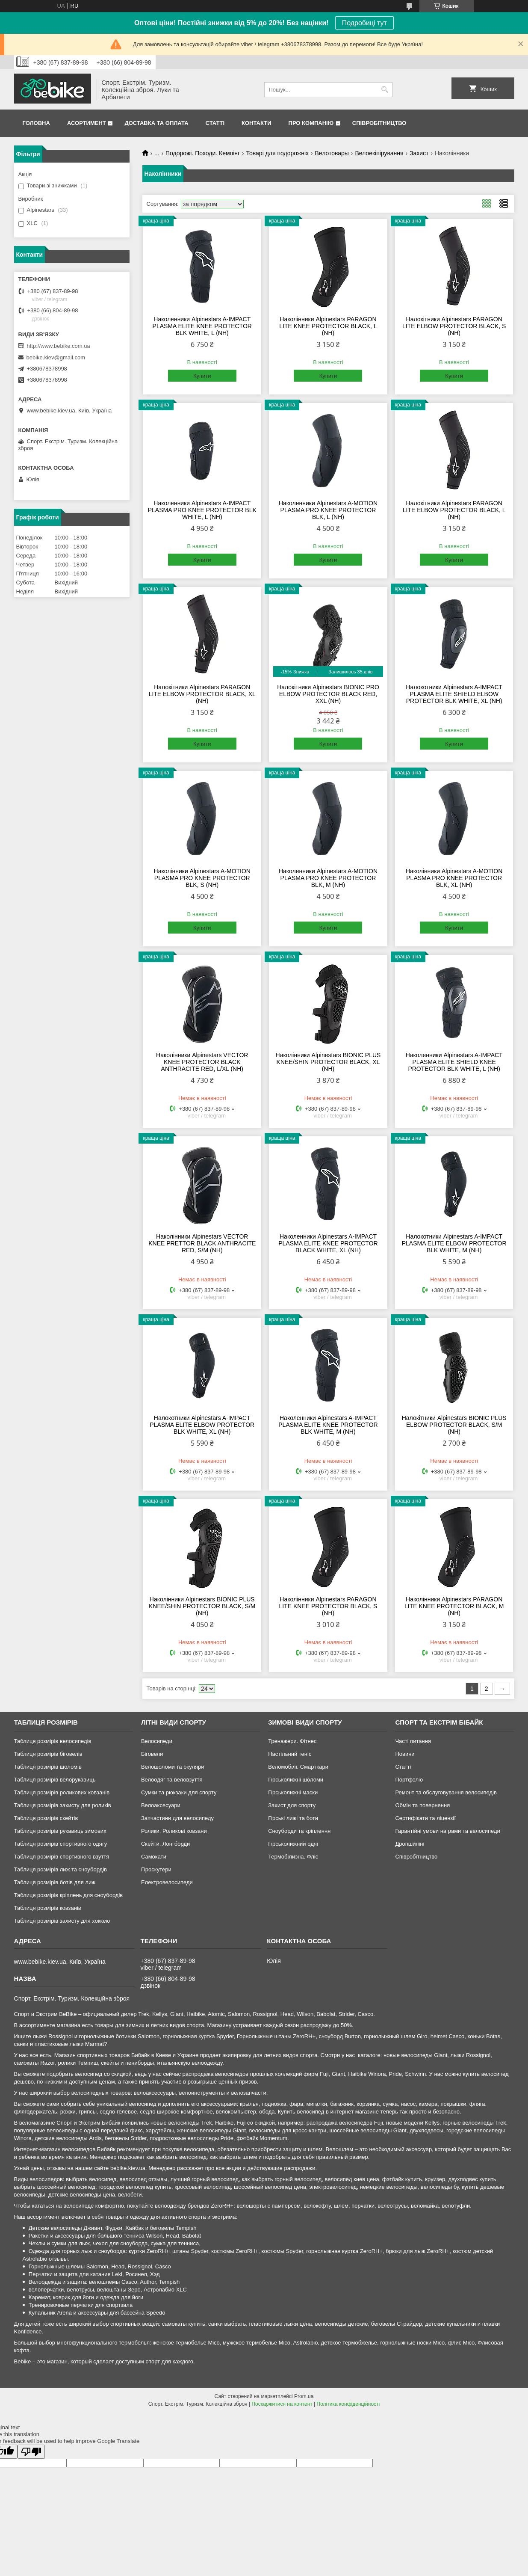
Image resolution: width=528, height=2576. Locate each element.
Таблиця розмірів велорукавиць (55, 1779)
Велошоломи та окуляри (172, 1767)
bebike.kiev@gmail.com (56, 357)
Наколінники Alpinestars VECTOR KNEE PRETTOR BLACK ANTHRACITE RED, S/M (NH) (202, 1243)
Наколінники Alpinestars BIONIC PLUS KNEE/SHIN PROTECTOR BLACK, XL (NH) (328, 1062)
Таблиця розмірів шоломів (48, 1767)
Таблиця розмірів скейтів (46, 1818)
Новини (404, 1754)
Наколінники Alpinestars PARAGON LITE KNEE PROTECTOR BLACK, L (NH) (328, 326)
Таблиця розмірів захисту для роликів (62, 1805)
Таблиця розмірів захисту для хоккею (62, 1921)
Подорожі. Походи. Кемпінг (202, 153)
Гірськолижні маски (293, 1792)
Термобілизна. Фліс (293, 1856)
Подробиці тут (364, 23)
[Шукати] (385, 89)
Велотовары (332, 153)
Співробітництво (379, 123)
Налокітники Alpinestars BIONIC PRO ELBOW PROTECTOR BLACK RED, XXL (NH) (328, 694)
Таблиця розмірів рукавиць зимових (60, 1831)
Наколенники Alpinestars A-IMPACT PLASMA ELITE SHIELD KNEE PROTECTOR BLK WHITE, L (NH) (454, 1062)
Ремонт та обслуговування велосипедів (445, 1792)
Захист (419, 153)
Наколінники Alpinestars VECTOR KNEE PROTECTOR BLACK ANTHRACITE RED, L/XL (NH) (202, 1062)
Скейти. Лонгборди (165, 1844)
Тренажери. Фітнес (292, 1741)
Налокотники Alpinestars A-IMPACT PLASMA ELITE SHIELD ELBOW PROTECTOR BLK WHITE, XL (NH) (454, 694)
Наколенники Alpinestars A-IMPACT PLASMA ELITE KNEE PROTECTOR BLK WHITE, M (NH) (328, 1424)
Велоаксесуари (160, 1805)
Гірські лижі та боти (293, 1818)
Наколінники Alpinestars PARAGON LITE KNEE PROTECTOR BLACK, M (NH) (454, 1606)
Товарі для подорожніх (277, 153)
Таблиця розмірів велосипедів (52, 1741)
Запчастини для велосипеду (177, 1818)
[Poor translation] (31, 2452)
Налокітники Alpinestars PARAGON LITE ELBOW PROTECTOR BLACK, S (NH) (454, 326)
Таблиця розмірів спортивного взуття (61, 1856)
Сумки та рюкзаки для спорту (179, 1792)
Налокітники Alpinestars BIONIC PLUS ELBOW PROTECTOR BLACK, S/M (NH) (454, 1424)
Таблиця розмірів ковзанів (47, 1908)
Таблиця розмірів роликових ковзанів (61, 1792)
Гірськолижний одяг (293, 1844)
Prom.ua (303, 2396)
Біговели (152, 1754)
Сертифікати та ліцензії (425, 1818)
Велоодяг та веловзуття (172, 1779)
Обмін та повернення (422, 1805)
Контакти (256, 123)
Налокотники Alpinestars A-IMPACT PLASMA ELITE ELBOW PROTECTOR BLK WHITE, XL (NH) (202, 1424)
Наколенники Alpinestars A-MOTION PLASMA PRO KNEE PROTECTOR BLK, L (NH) (328, 510)
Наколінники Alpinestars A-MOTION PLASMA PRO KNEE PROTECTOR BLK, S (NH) (202, 878)
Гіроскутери (156, 1869)
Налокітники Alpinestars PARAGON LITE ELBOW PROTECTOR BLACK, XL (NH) (202, 694)
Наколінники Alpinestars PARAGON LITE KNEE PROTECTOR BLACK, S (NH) (328, 1606)
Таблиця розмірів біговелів (48, 1754)
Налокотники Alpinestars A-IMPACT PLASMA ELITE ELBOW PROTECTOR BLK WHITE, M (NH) (454, 1243)
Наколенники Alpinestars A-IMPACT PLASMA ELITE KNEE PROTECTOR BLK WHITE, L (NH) (202, 326)
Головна (36, 123)
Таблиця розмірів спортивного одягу (60, 1844)
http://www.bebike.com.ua (58, 346)
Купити (202, 376)
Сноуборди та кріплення (299, 1831)
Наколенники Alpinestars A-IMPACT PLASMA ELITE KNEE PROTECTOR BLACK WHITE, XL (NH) (328, 1243)
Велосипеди (156, 1741)
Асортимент (86, 123)
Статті (215, 123)
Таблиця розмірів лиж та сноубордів (60, 1869)
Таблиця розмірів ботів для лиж (54, 1882)
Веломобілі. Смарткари (298, 1767)
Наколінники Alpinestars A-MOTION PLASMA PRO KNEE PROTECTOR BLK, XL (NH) (454, 878)
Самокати (153, 1856)
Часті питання (413, 1741)
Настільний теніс (289, 1754)
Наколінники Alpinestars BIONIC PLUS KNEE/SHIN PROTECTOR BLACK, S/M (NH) (202, 1606)
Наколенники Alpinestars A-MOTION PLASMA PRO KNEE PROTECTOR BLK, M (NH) (328, 878)
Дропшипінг (410, 1844)
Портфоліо (409, 1779)
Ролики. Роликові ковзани (174, 1831)
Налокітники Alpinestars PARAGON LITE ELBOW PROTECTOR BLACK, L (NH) (454, 510)
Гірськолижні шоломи (295, 1779)
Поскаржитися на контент (281, 2404)
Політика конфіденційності (348, 2404)
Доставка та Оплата (156, 123)
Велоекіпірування (379, 153)
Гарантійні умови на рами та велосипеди (447, 1831)
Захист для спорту (292, 1805)
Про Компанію (311, 123)
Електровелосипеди (167, 1882)
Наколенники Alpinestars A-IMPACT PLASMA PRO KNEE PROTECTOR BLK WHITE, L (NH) (202, 510)
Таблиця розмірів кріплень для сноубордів (68, 1895)
